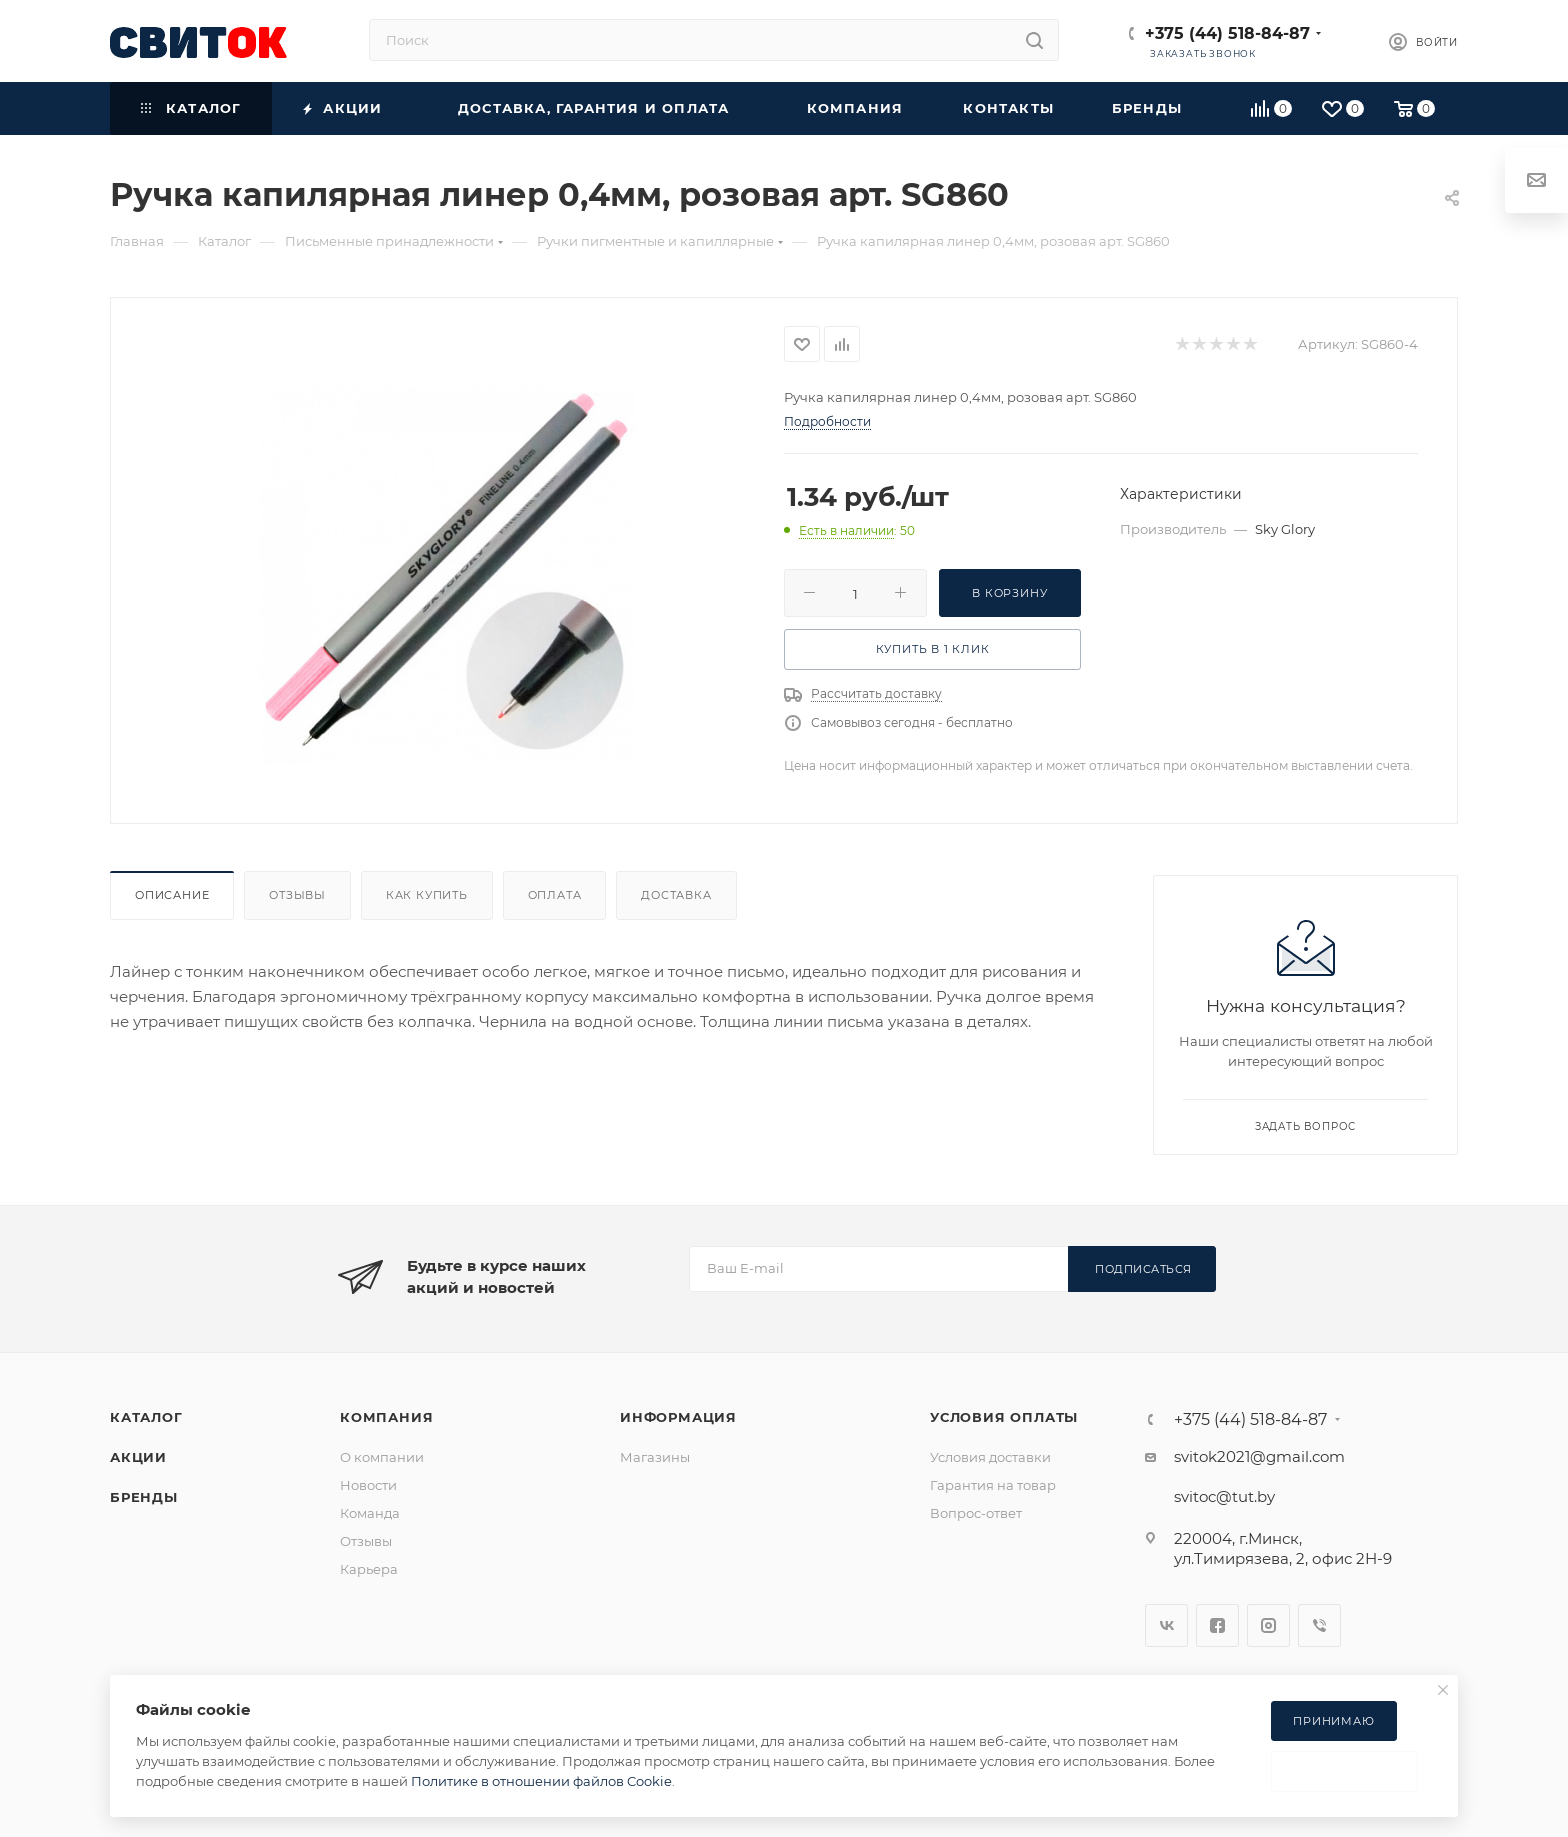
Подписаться (1143, 1269)
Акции (138, 1457)
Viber (1319, 1625)
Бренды (144, 1497)
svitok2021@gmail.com (1259, 1456)
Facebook (1217, 1625)
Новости (368, 1485)
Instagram (1268, 1625)
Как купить (427, 895)
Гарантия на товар (993, 1485)
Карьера (369, 1569)
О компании (382, 1457)
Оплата (555, 895)
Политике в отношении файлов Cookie (541, 1781)
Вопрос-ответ (976, 1513)
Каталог (146, 1417)
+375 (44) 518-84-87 (1227, 33)
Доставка (676, 895)
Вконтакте (1166, 1625)
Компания (386, 1417)
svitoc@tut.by (1224, 1496)
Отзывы (297, 895)
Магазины (655, 1457)
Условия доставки (990, 1457)
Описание (172, 895)
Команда (370, 1513)
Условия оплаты (1004, 1417)
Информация (678, 1417)
